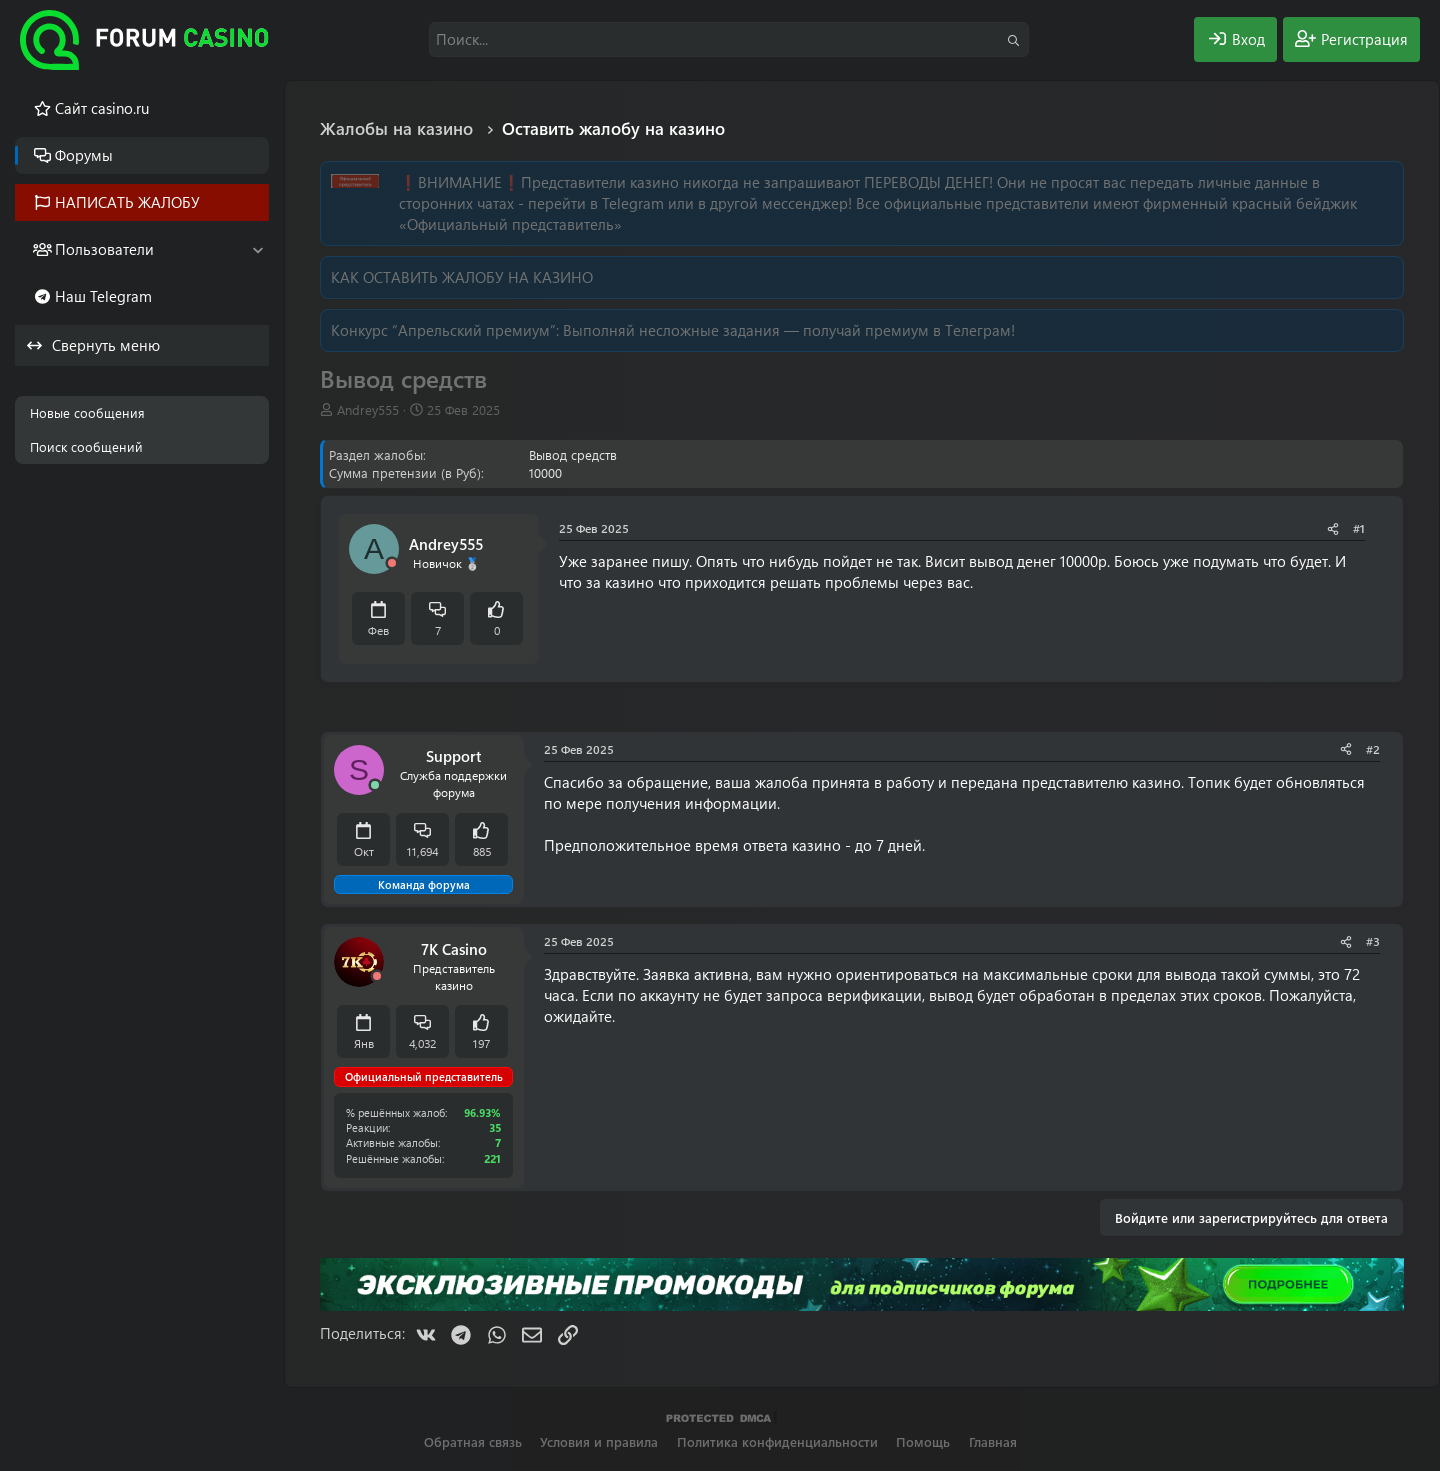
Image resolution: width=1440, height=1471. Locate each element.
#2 (1373, 749)
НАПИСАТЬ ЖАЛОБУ (127, 202)
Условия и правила (599, 1441)
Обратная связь (473, 1441)
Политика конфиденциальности (777, 1441)
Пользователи (104, 249)
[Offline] (392, 563)
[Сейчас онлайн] (375, 785)
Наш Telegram (103, 296)
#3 (1373, 941)
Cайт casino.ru (102, 108)
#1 (1359, 528)
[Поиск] (729, 39)
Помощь (923, 1441)
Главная (993, 1441)
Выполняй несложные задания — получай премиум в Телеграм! (789, 330)
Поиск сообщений (86, 446)
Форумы (84, 155)
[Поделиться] (1333, 528)
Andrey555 (368, 409)
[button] (257, 249)
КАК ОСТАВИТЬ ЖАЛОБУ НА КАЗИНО (462, 277)
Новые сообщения (87, 412)
